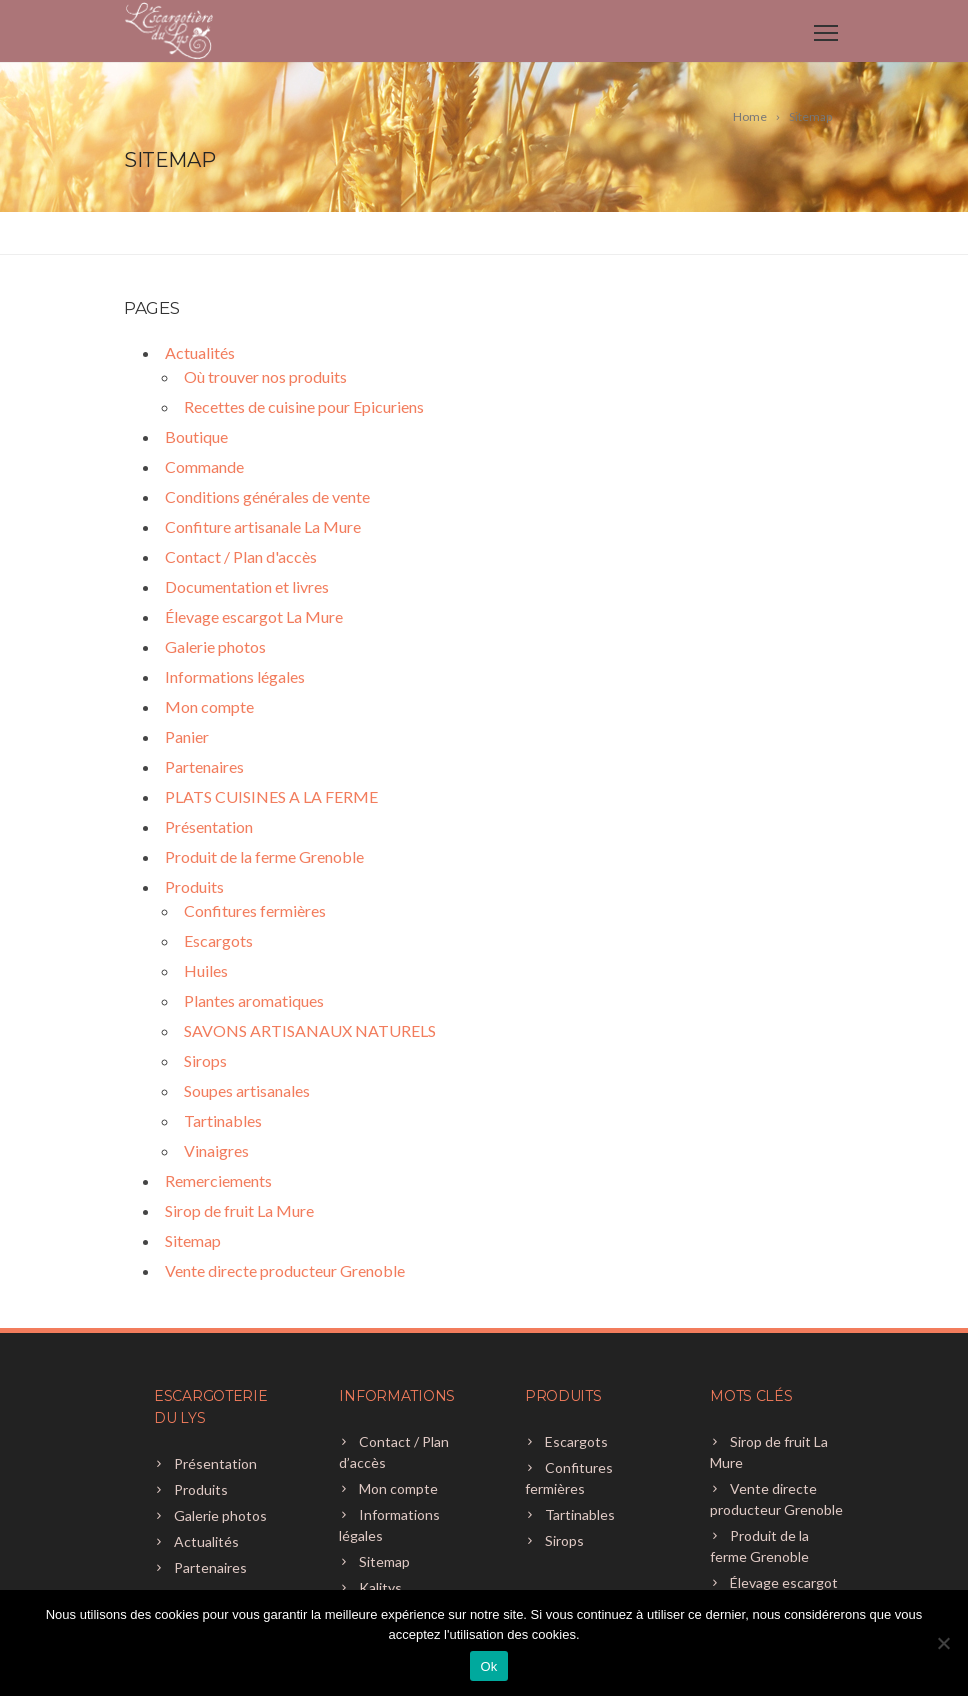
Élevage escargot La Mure (254, 616)
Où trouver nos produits (265, 376)
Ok (488, 1666)
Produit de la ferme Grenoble (264, 856)
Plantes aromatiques (254, 1000)
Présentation (209, 826)
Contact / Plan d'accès (241, 556)
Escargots (218, 940)
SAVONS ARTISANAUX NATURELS (310, 1030)
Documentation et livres (247, 586)
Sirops (205, 1060)
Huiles (206, 970)
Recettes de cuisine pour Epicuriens (304, 406)
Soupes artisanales (247, 1090)
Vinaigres (216, 1150)
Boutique (196, 436)
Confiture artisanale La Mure (263, 526)
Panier (187, 736)
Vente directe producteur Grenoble (285, 1270)
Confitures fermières (255, 910)
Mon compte (209, 706)
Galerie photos (215, 646)
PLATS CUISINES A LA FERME (271, 796)
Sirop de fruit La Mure (239, 1210)
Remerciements (218, 1180)
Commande (204, 466)
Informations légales (235, 676)
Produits (194, 886)
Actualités (200, 352)
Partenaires (204, 766)
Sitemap (193, 1240)
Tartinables (223, 1120)
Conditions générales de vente (267, 496)
